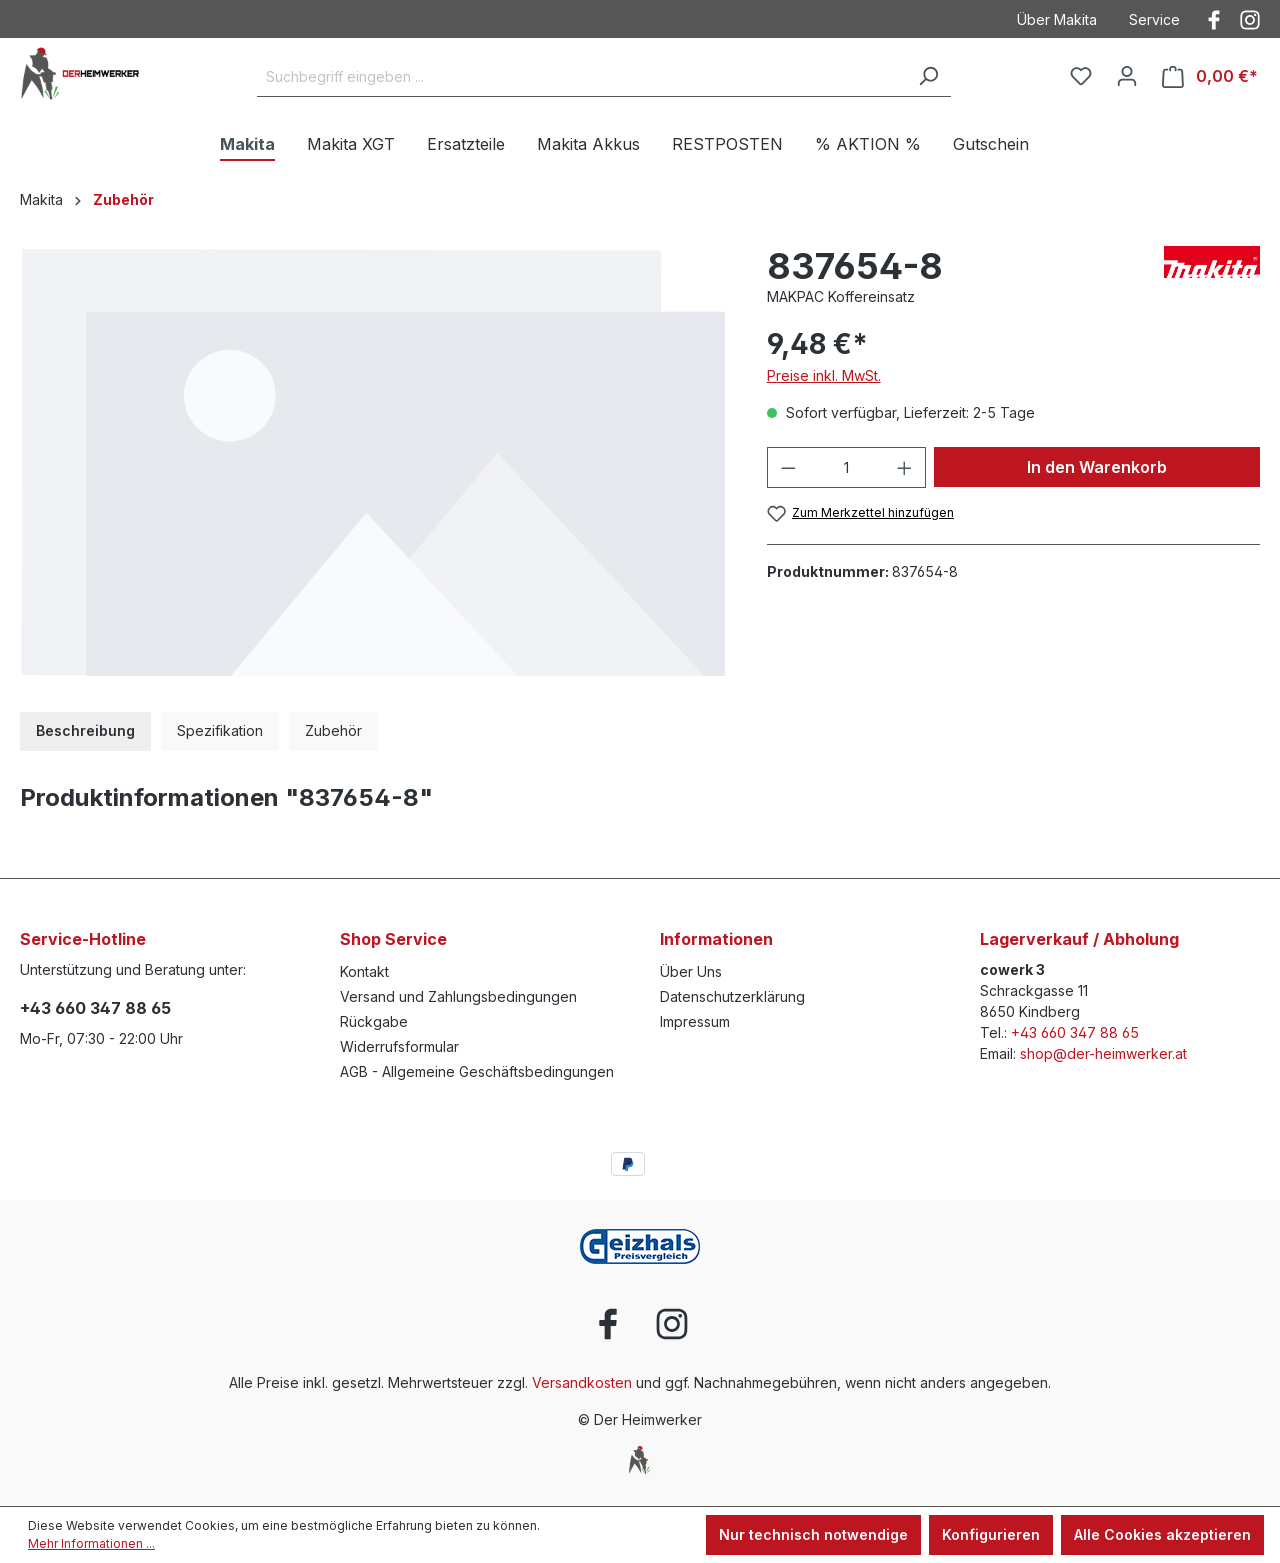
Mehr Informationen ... (91, 1543)
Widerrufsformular (399, 1046)
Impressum (695, 1021)
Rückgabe (374, 1021)
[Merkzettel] (1081, 76)
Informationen (716, 939)
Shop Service (393, 939)
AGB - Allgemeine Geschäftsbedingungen (477, 1071)
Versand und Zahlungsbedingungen (458, 996)
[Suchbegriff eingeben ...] (581, 77)
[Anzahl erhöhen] (905, 467)
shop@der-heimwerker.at (1103, 1053)
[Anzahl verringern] (788, 467)
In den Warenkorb (1097, 467)
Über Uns (691, 971)
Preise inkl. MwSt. (824, 375)
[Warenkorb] (1210, 76)
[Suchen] (928, 77)
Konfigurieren (991, 1534)
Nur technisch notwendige (813, 1534)
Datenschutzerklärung (732, 996)
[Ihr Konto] (1127, 76)
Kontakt (364, 971)
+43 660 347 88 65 (95, 1008)
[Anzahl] (846, 467)
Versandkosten (582, 1382)
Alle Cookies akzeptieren (1162, 1534)
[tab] (85, 731)
